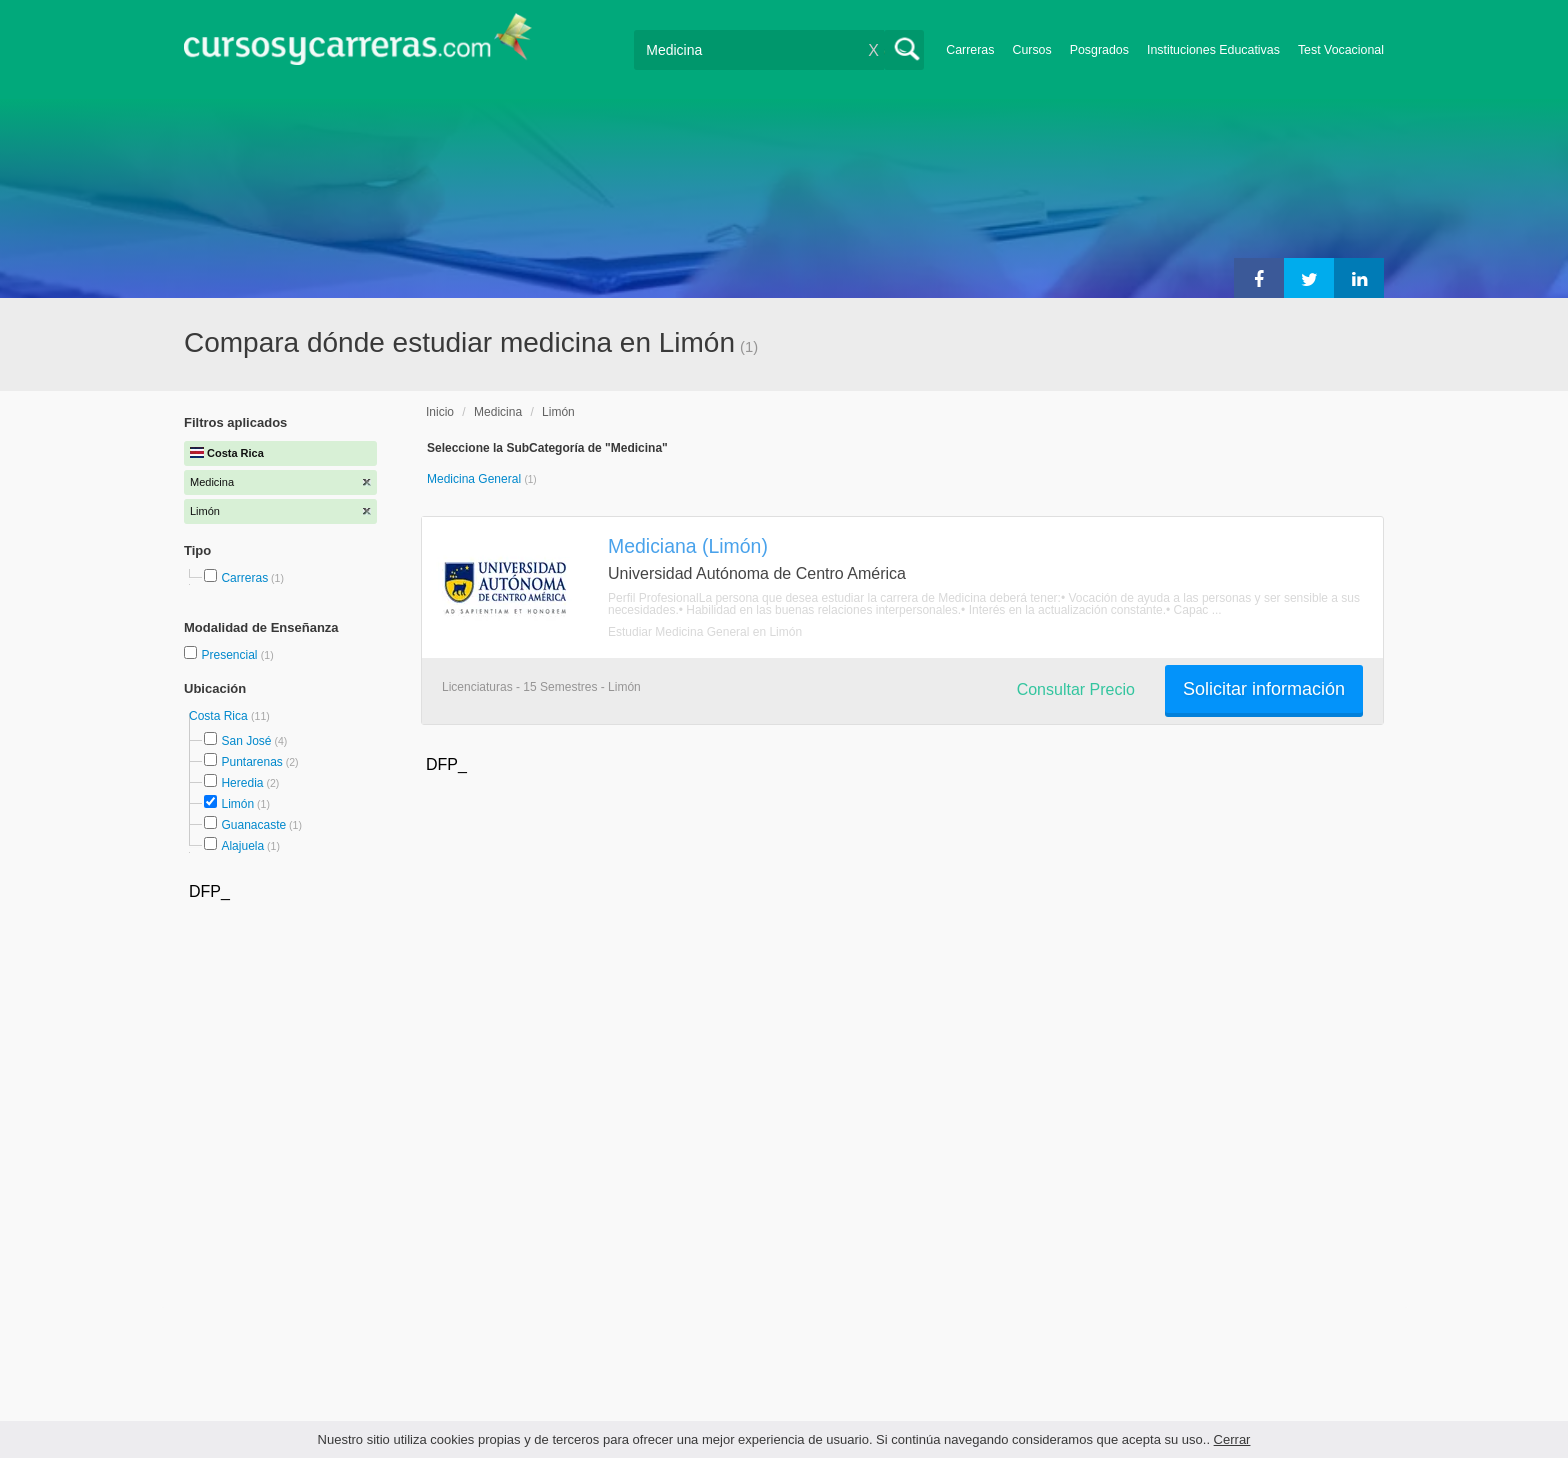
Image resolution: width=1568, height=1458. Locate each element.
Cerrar (1232, 1439)
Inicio (440, 412)
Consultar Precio (1076, 689)
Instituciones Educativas (1213, 50)
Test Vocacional (1341, 50)
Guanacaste (253, 825)
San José (246, 741)
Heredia (242, 783)
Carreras (970, 50)
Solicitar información (1264, 689)
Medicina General (475, 479)
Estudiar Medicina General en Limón (705, 632)
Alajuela (242, 846)
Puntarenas (251, 762)
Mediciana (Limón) (688, 546)
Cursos (1031, 50)
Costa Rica (220, 716)
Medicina (498, 412)
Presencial (230, 655)
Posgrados (1099, 50)
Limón (237, 804)
